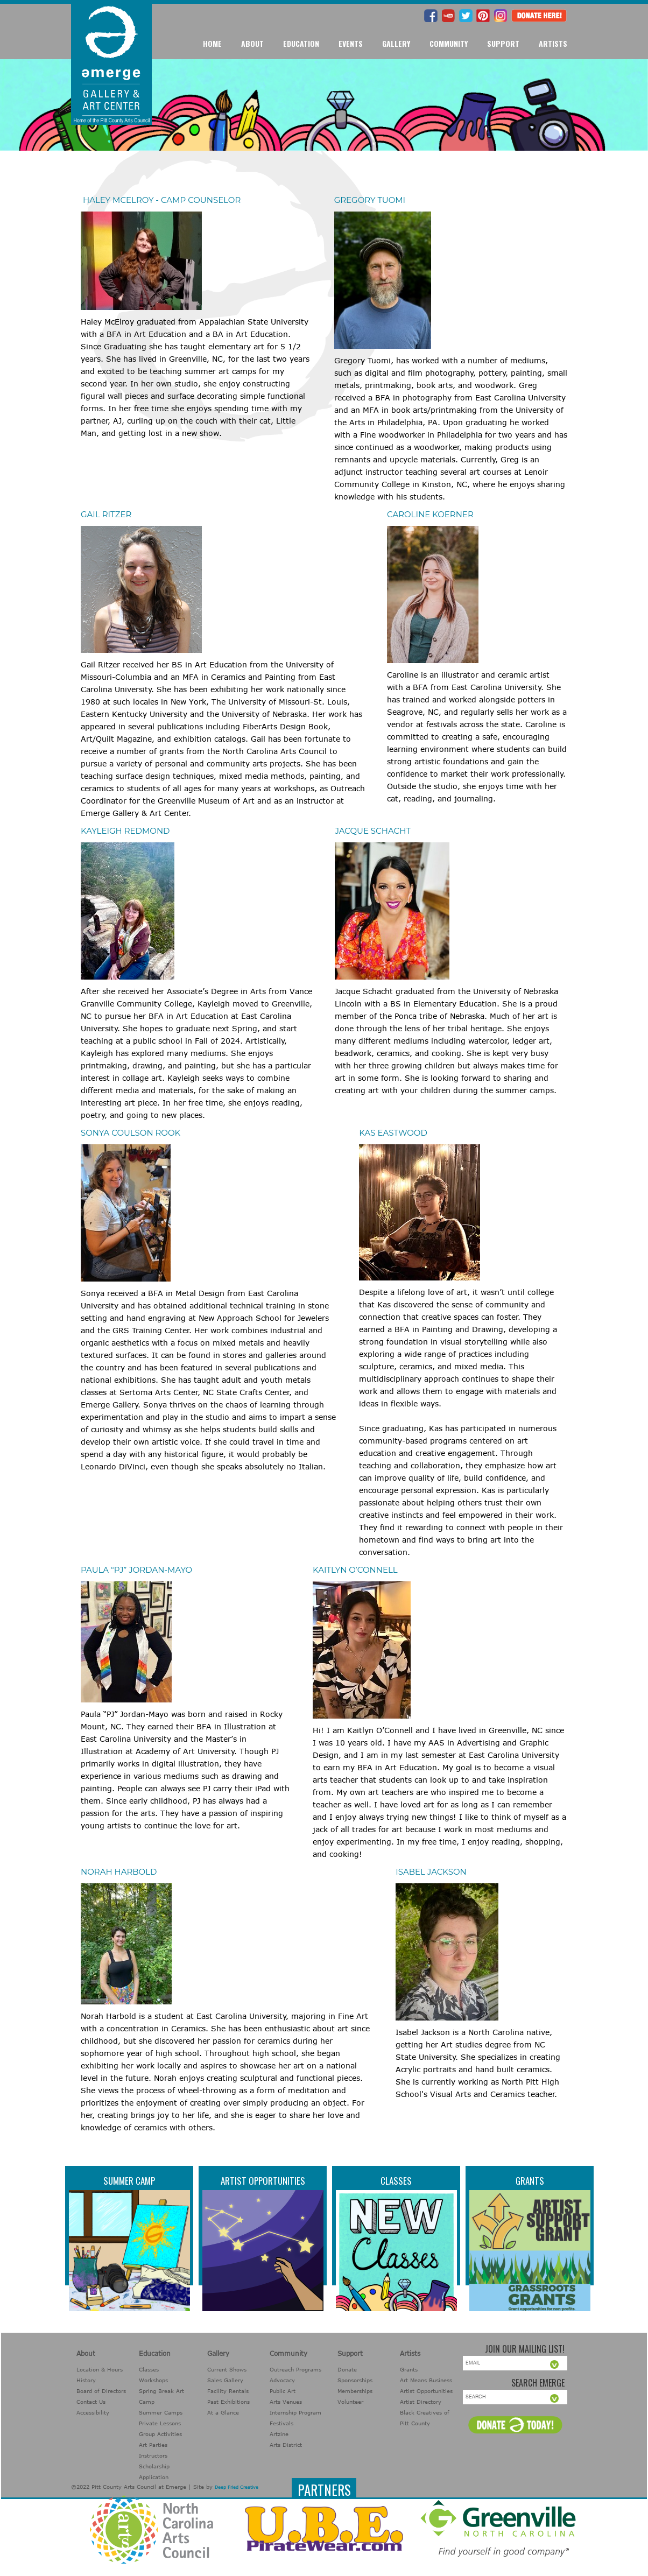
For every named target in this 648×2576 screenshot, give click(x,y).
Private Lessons (160, 2423)
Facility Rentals (228, 2391)
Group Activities (160, 2434)
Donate (347, 2369)
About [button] (252, 43)
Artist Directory (420, 2401)
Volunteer (350, 2401)
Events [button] (351, 43)
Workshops (153, 2380)
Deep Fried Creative (236, 2487)
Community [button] (448, 43)
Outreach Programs (295, 2369)
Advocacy (282, 2380)
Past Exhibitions (228, 2401)
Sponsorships (354, 2380)
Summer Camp (129, 2180)
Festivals (281, 2423)
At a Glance (223, 2412)
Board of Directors (101, 2391)
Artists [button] (553, 43)
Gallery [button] (396, 43)
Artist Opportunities (263, 2180)
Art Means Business (426, 2380)
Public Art (282, 2391)
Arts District (286, 2444)
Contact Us (90, 2401)
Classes (396, 2180)
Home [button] (212, 43)
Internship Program (295, 2412)
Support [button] (503, 43)
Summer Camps (160, 2412)
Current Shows (226, 2369)
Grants (530, 2180)
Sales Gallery (225, 2380)
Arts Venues (286, 2401)
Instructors (153, 2455)
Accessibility (92, 2412)
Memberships (354, 2391)
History (86, 2380)
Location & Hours (99, 2369)
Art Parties (153, 2444)
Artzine (279, 2434)
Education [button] (301, 43)
